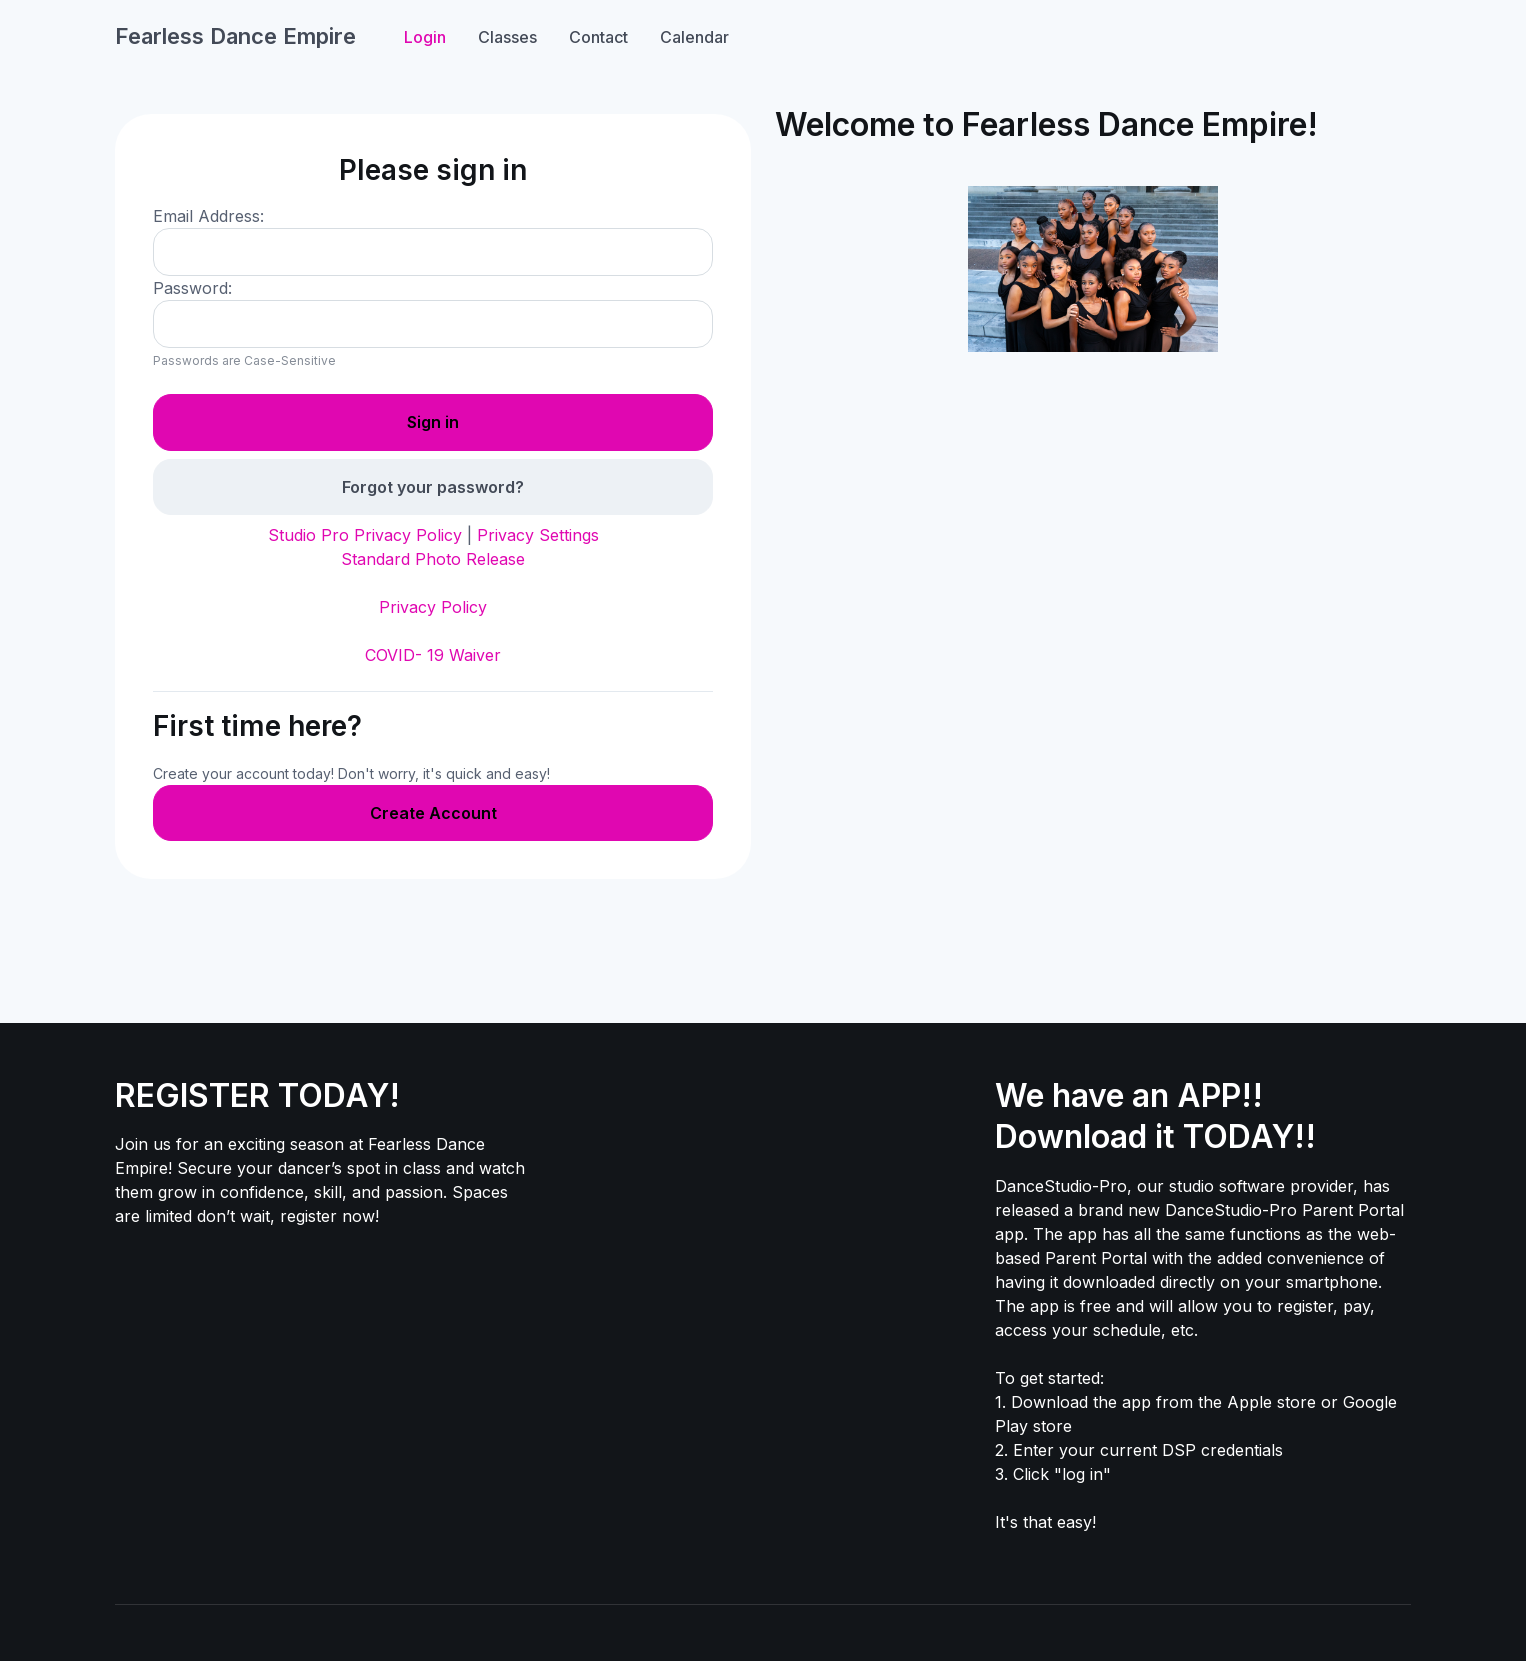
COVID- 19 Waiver (433, 655)
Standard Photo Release (433, 559)
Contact (598, 37)
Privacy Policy (433, 607)
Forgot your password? (433, 487)
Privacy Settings (538, 535)
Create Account (433, 813)
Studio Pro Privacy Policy (365, 535)
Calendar (694, 37)
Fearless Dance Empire (235, 36)
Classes (507, 37)
